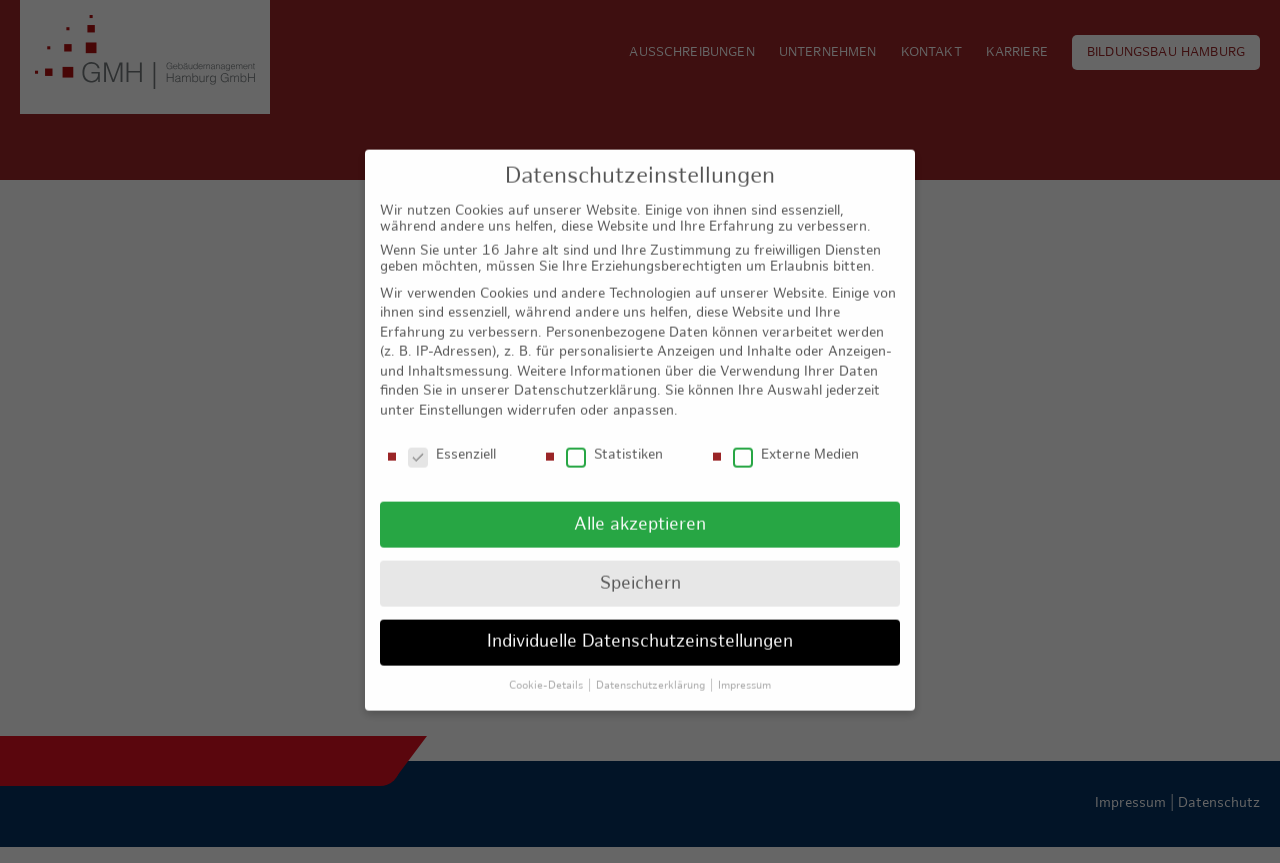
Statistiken (614, 441)
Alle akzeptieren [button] (640, 509)
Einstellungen (461, 396)
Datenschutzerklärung (585, 376)
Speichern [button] (640, 568)
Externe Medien (796, 441)
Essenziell (452, 441)
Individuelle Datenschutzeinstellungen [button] (640, 627)
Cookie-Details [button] (547, 671)
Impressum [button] (744, 671)
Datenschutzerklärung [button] (652, 671)
